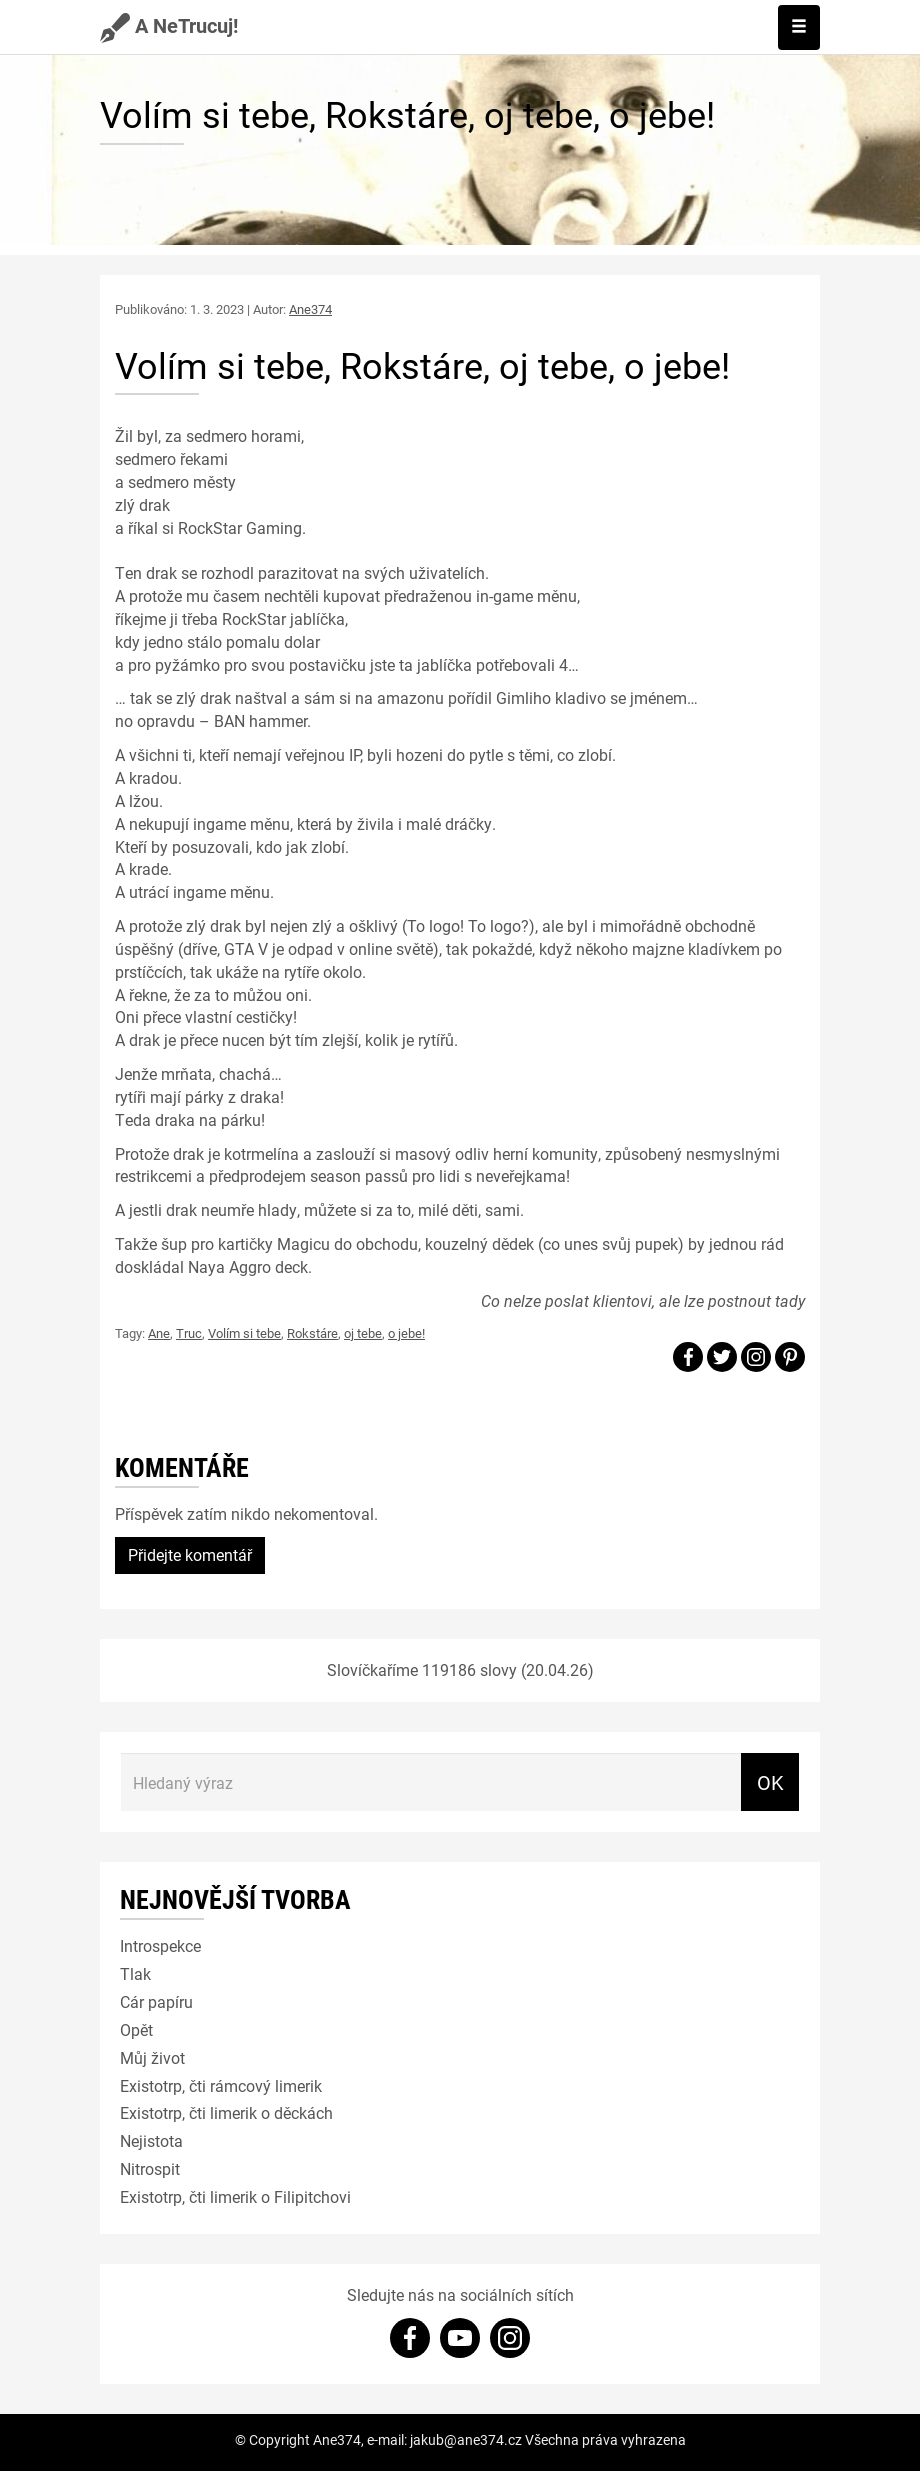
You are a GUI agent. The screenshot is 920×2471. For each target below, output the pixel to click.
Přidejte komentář (190, 1554)
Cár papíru (156, 2001)
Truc (189, 1333)
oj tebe (363, 1333)
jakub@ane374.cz (466, 2439)
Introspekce (160, 1945)
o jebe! (406, 1333)
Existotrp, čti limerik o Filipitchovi (235, 2196)
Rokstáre (312, 1333)
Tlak (135, 1973)
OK (770, 1782)
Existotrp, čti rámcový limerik (221, 2085)
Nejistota (151, 2140)
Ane (159, 1333)
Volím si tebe (244, 1333)
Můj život (152, 2057)
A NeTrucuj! (169, 25)
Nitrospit (150, 2168)
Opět (136, 2029)
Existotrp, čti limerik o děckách (226, 2112)
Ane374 (310, 309)
